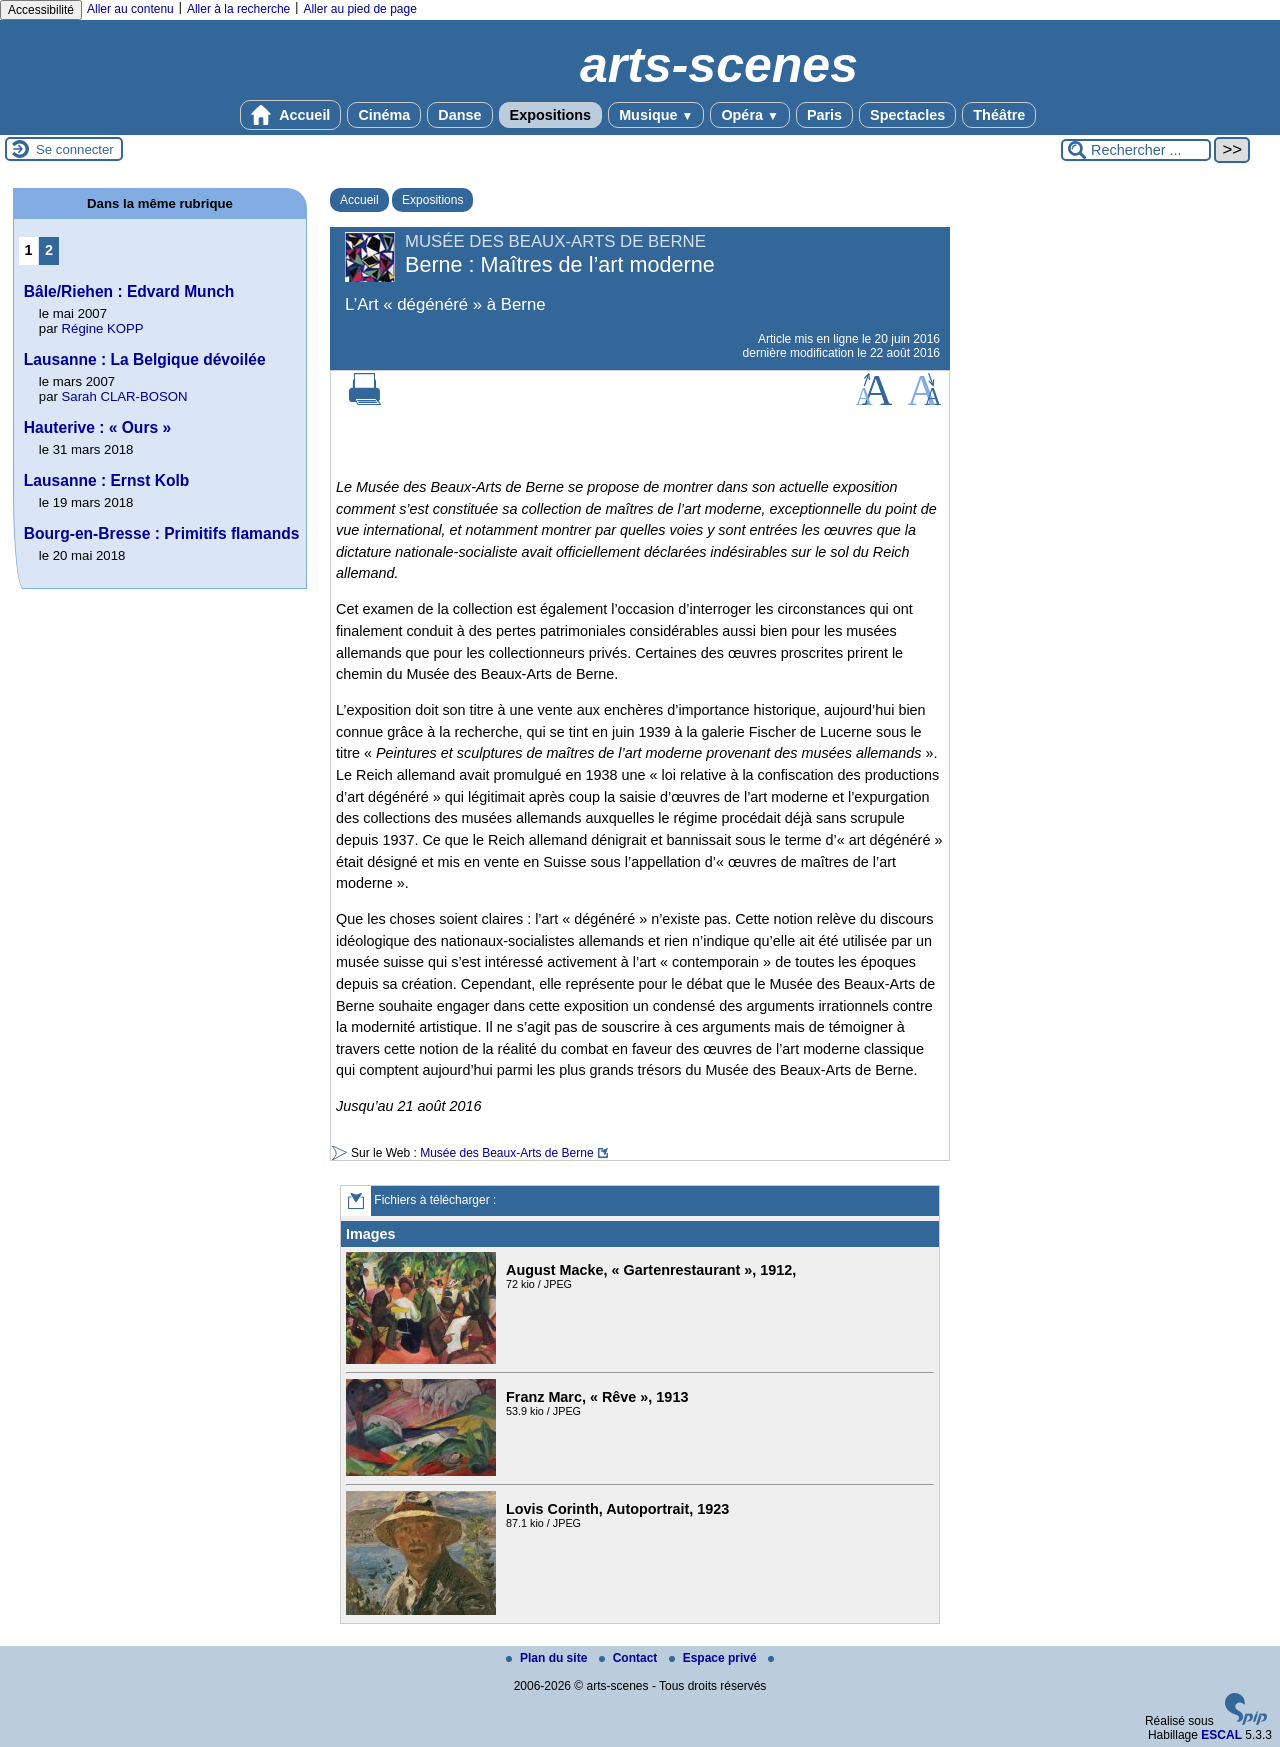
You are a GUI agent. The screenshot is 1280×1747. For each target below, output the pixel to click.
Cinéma (384, 115)
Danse (459, 115)
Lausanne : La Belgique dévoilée (145, 359)
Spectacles (907, 115)
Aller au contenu (130, 9)
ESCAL (1221, 1735)
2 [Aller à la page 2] (49, 250)
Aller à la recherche (238, 9)
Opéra (749, 115)
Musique (656, 115)
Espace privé (714, 1658)
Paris (824, 115)
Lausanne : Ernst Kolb (107, 480)
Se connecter (75, 149)
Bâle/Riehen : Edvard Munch (129, 291)
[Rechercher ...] (1136, 150)
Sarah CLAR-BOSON (125, 396)
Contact (630, 1658)
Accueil (291, 115)
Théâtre (999, 115)
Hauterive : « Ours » (97, 427)
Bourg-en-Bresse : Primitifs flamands (162, 533)
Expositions (551, 115)
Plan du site (548, 1658)
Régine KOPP (103, 328)
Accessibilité (41, 10)
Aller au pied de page (359, 9)
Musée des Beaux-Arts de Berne (506, 1153)
